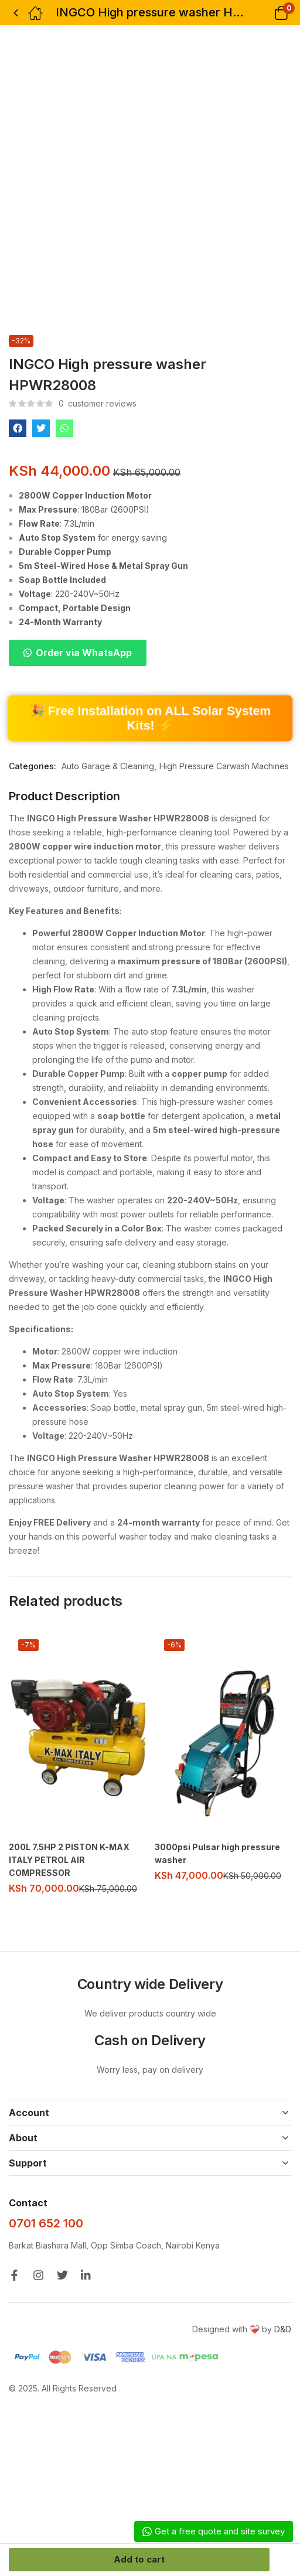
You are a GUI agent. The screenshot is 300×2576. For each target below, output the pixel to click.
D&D (282, 2329)
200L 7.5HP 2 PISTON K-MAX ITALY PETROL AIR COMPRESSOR (69, 1860)
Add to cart (139, 2559)
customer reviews (98, 403)
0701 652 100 (46, 2223)
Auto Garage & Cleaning (108, 766)
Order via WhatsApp (84, 652)
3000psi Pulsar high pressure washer (217, 1853)
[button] (266, 12)
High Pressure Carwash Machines (224, 766)
